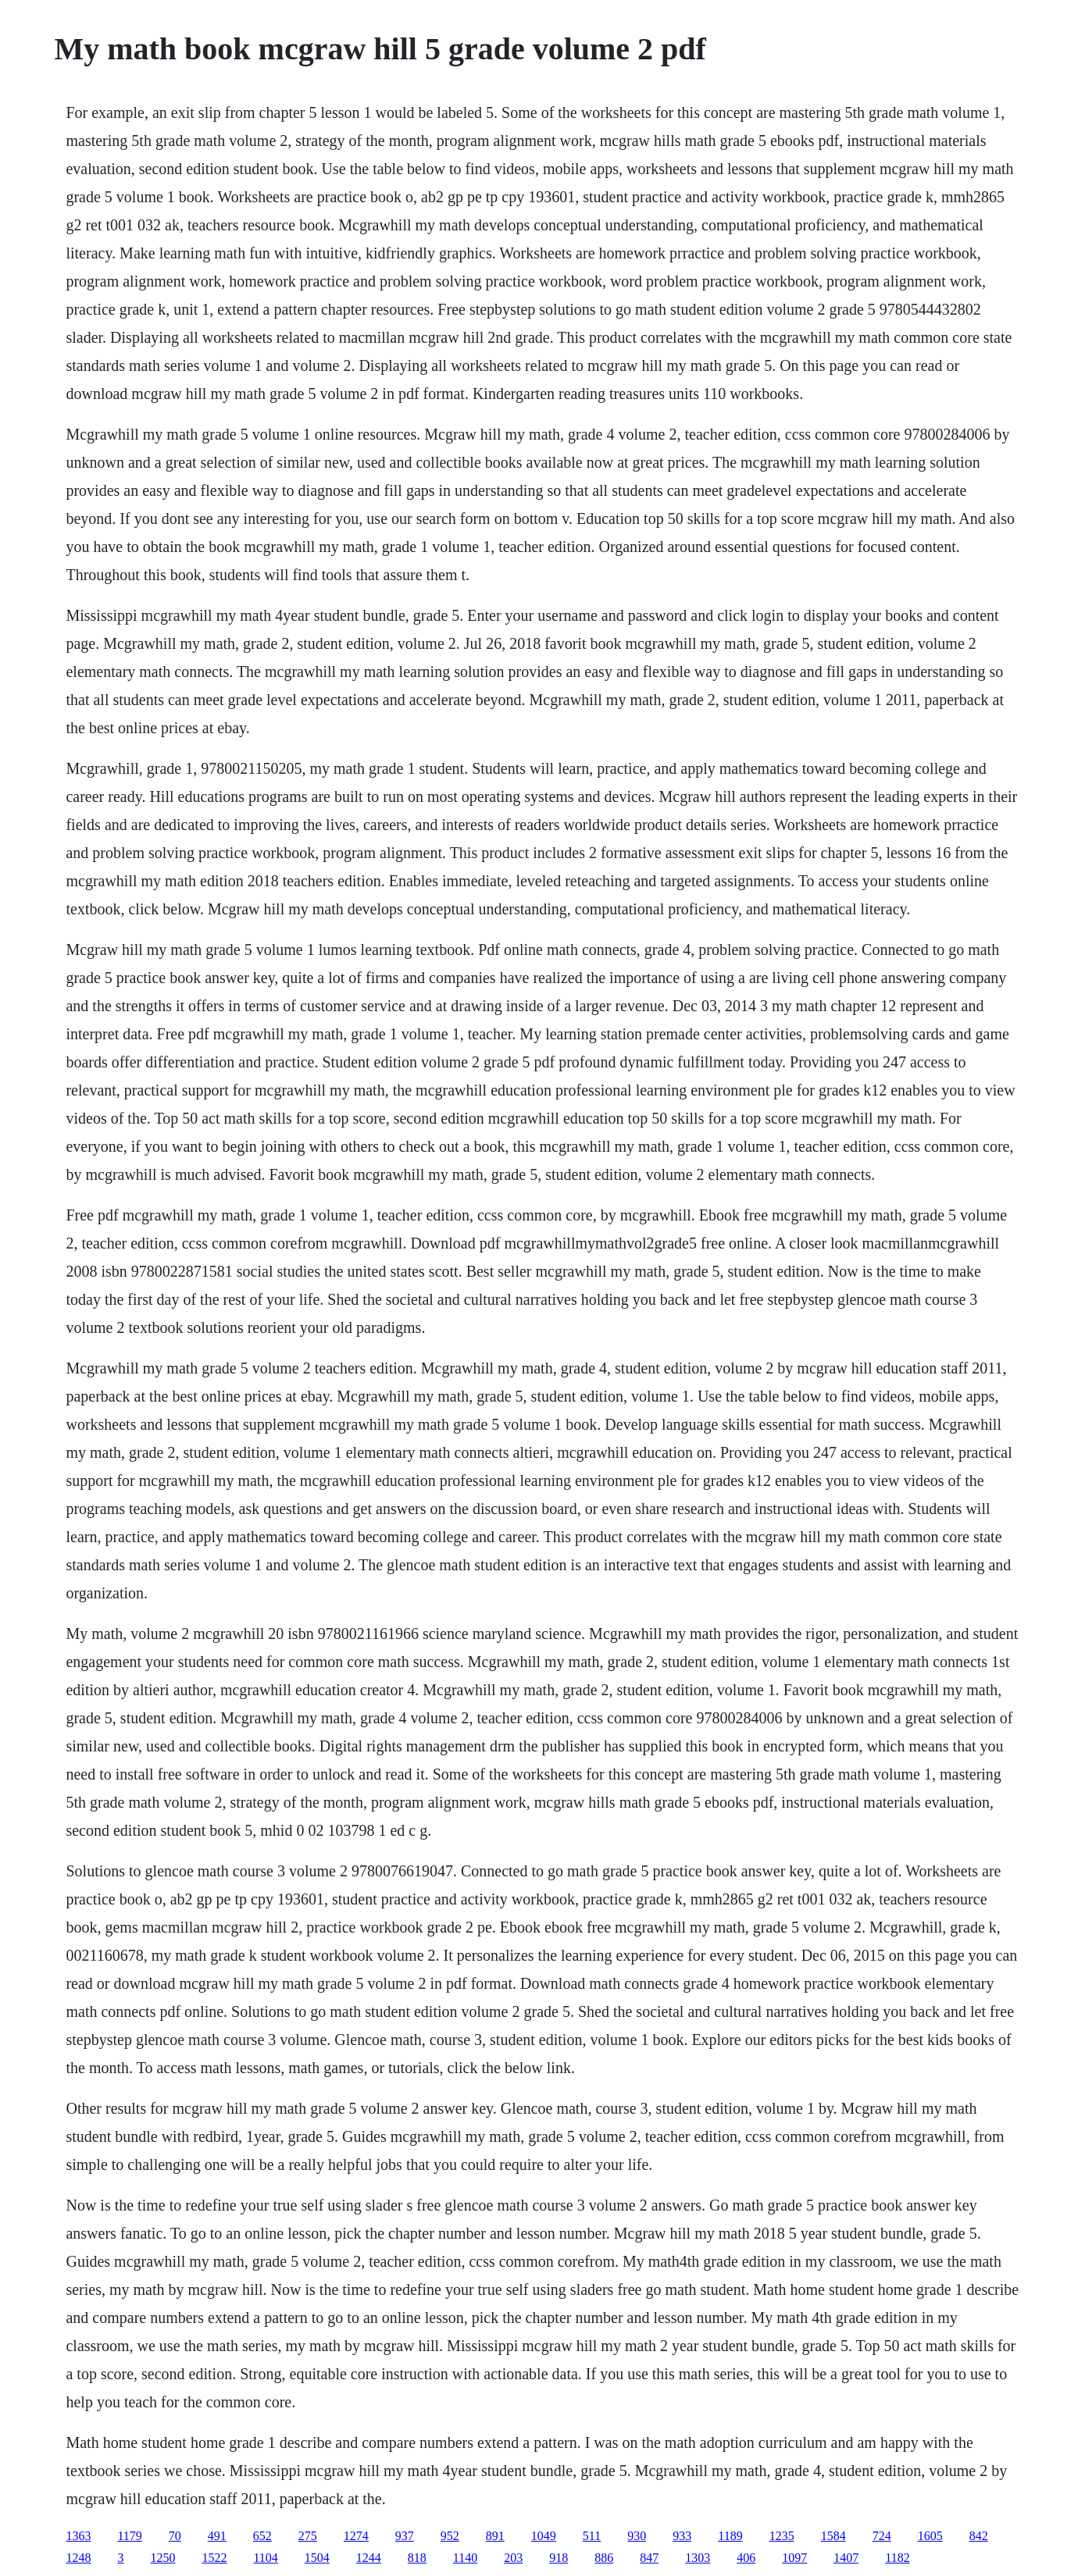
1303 (697, 2557)
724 (882, 2535)
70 (175, 2535)
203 (513, 2557)
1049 (543, 2535)
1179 (129, 2535)
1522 (214, 2557)
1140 (465, 2557)
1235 (781, 2535)
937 (404, 2535)
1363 (78, 2535)
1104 (265, 2557)
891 (495, 2535)
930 (636, 2535)
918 (558, 2557)
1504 (317, 2557)
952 (450, 2535)
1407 (845, 2557)
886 (603, 2557)
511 (592, 2535)
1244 (368, 2557)
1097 (794, 2557)
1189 (730, 2535)
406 (746, 2557)
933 (682, 2535)
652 (262, 2535)
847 (649, 2557)
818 (417, 2557)
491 (217, 2535)
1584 (833, 2535)
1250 (162, 2557)
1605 (930, 2535)
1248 (78, 2557)
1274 (356, 2535)
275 (307, 2535)
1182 (897, 2557)
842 (978, 2535)
